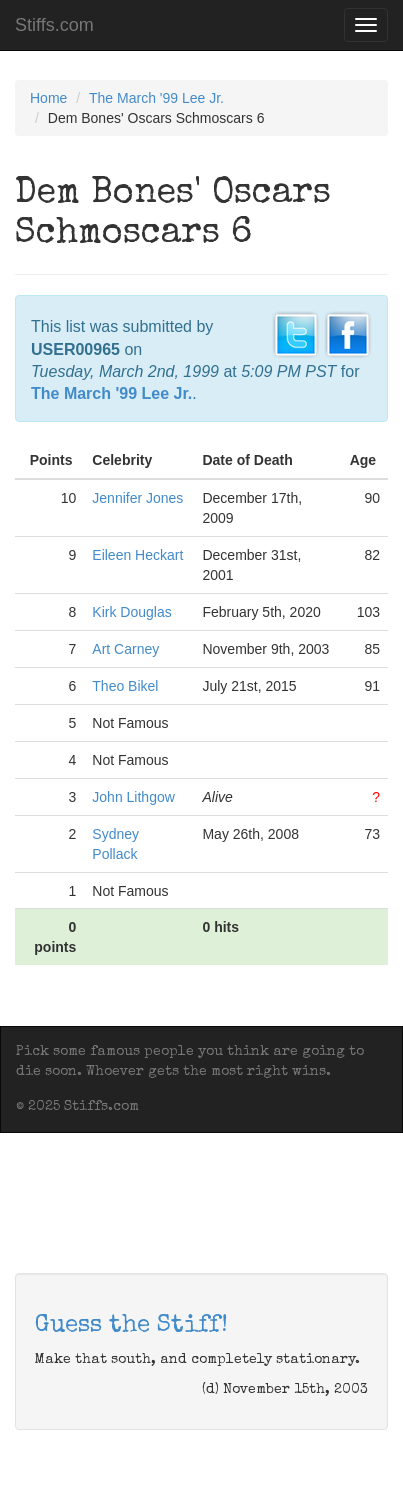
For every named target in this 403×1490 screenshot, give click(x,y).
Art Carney (125, 649)
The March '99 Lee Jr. (156, 98)
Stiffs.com (54, 25)
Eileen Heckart (137, 555)
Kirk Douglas (131, 612)
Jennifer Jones (137, 498)
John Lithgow (133, 797)
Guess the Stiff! (131, 1326)
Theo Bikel (125, 686)
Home (48, 98)
